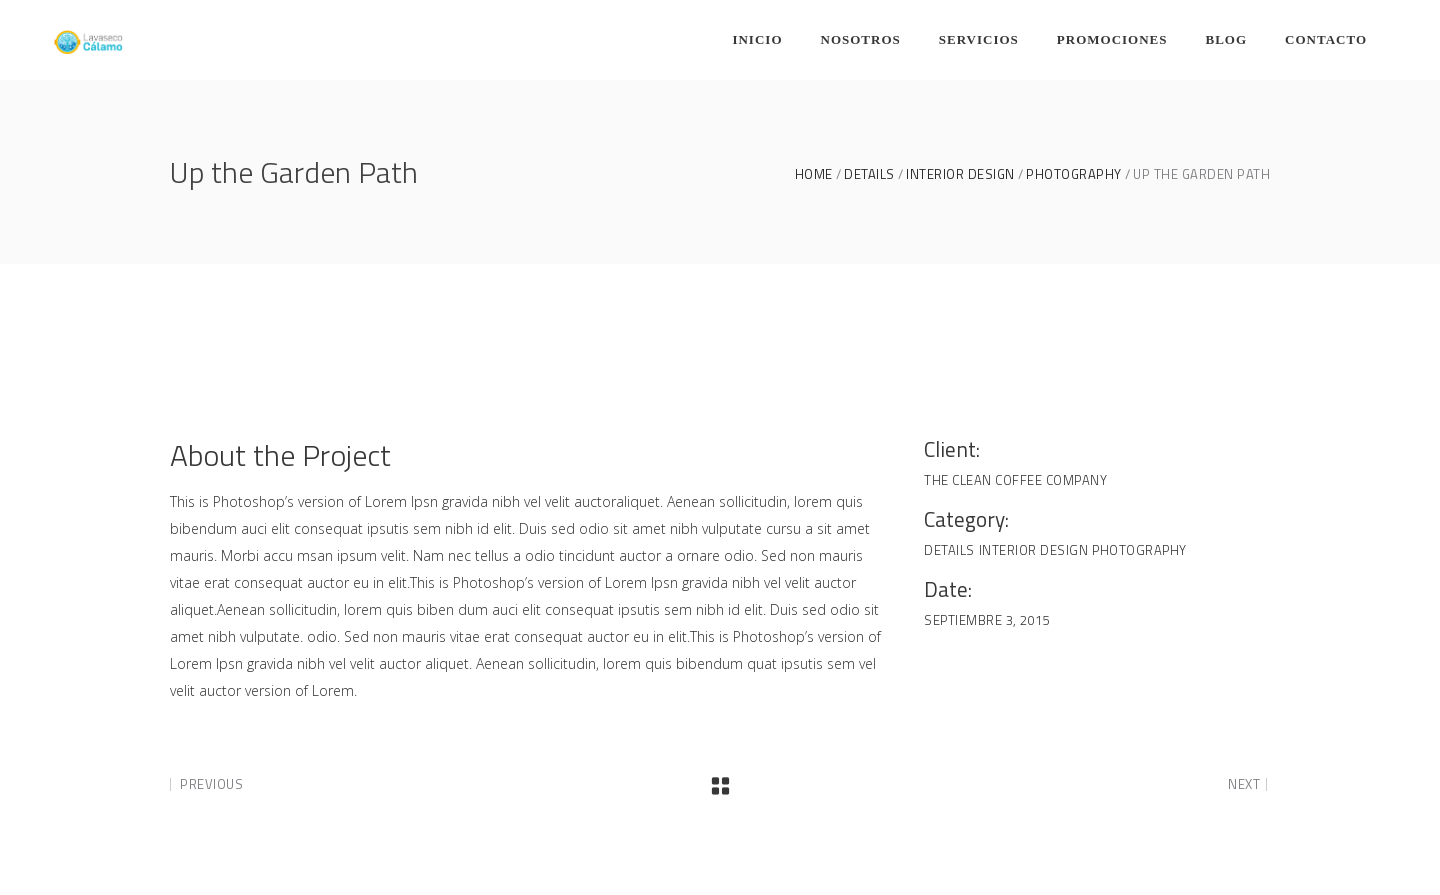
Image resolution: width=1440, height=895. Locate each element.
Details (869, 174)
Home (814, 174)
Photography (1074, 174)
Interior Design (960, 174)
